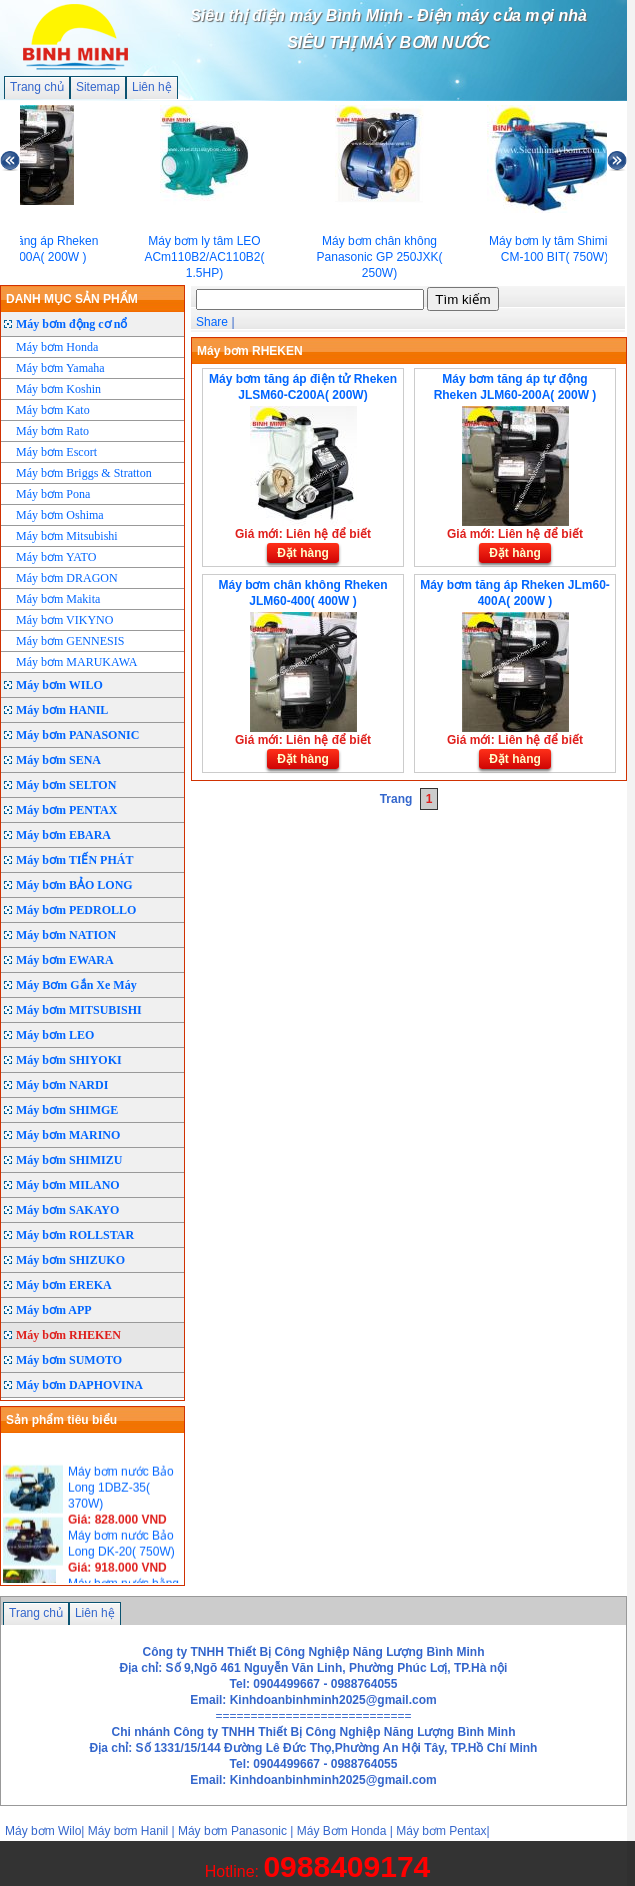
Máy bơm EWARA (65, 960)
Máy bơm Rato (52, 431)
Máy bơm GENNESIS (70, 641)
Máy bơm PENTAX (66, 810)
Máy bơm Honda (57, 347)
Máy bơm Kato (53, 410)
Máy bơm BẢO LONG (74, 885)
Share (212, 322)
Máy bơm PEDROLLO (76, 910)
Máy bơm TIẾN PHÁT (74, 860)
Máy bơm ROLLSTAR (75, 1235)
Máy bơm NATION (66, 935)
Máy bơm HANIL (62, 710)
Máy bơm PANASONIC (77, 735)
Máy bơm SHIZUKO (70, 1260)
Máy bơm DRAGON (67, 578)
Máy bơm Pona (53, 494)
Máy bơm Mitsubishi (67, 536)
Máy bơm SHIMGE (67, 1110)
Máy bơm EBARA (63, 835)
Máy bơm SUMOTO (69, 1360)
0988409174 (346, 1866)
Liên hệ (152, 87)
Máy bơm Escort (56, 452)
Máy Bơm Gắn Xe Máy (76, 985)
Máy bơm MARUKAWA (76, 662)
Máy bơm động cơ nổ (71, 324)
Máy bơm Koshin (58, 389)
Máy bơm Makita (58, 599)
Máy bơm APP (54, 1310)
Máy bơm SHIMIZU (69, 1160)
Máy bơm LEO (55, 1035)
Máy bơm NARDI (62, 1085)
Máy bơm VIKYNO (64, 620)
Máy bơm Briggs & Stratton (84, 473)
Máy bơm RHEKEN (68, 1335)
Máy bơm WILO (59, 685)
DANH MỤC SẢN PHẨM (72, 299)
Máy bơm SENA (58, 760)
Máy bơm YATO (56, 557)
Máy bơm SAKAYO (67, 1210)
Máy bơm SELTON (66, 785)
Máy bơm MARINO (68, 1135)
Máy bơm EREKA (64, 1285)
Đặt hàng (303, 553)
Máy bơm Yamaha (60, 368)
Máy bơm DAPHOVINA (79, 1385)
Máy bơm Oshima (60, 515)
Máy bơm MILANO (68, 1185)
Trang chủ (37, 87)
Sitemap (98, 87)
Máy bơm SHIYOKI (69, 1060)
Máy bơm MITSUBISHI (79, 1010)
